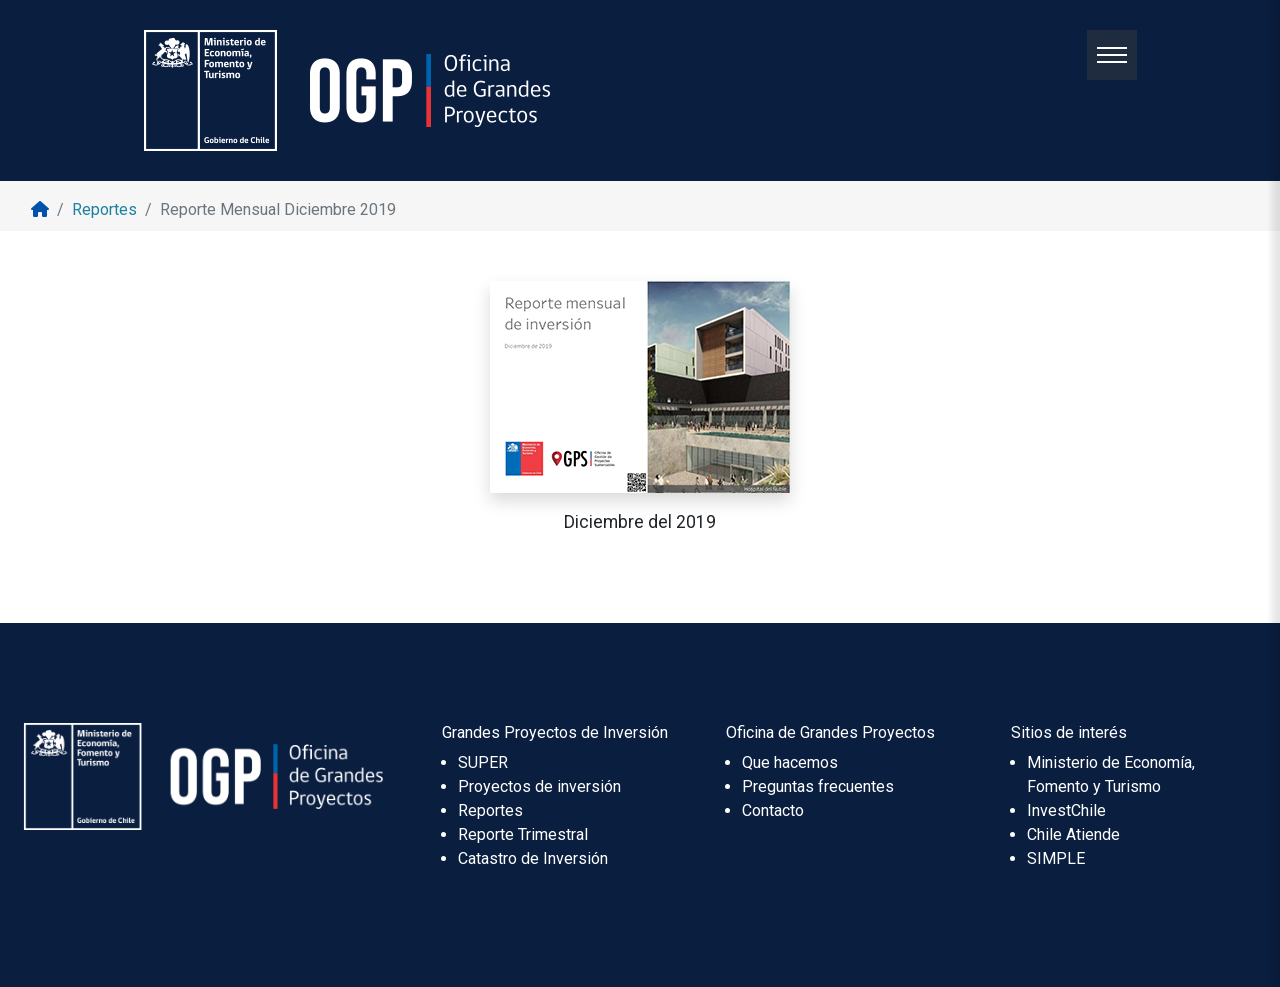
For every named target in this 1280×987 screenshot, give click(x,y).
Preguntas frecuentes (818, 786)
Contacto (773, 810)
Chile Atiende (1073, 834)
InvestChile (1066, 810)
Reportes (490, 810)
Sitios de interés (1069, 732)
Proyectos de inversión (539, 786)
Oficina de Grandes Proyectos (830, 732)
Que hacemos (790, 762)
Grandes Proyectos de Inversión (555, 732)
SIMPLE (1056, 858)
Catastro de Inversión (533, 858)
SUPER (483, 762)
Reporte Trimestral (523, 834)
